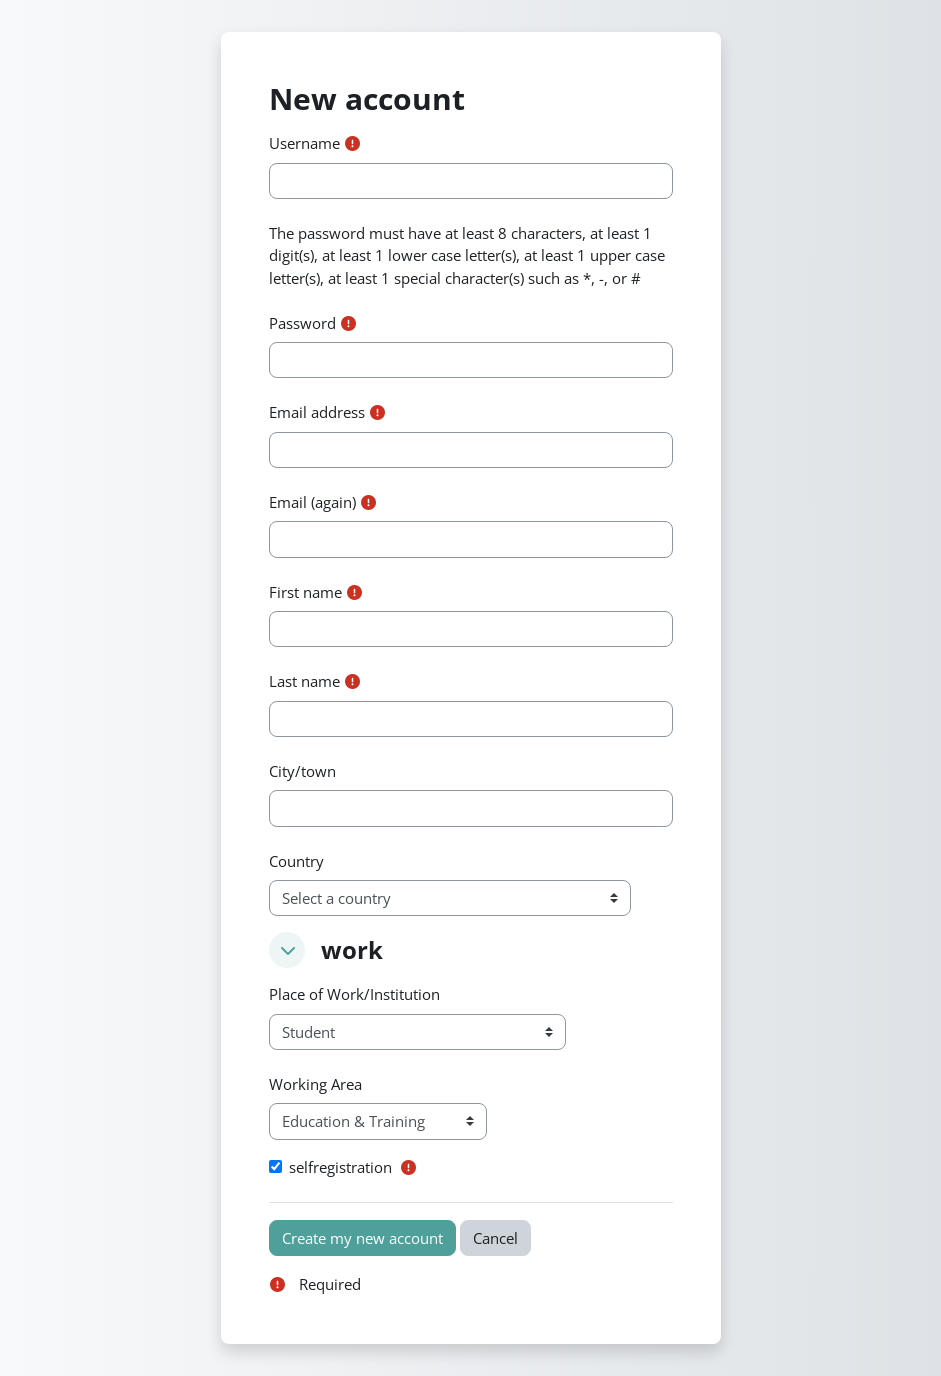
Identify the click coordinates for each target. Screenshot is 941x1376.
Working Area (315, 1084)
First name (305, 592)
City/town (302, 771)
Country (296, 861)
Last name (304, 681)
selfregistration (340, 1167)
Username (304, 143)
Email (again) (312, 502)
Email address (317, 412)
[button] (287, 950)
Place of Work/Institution (354, 994)
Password (302, 323)
